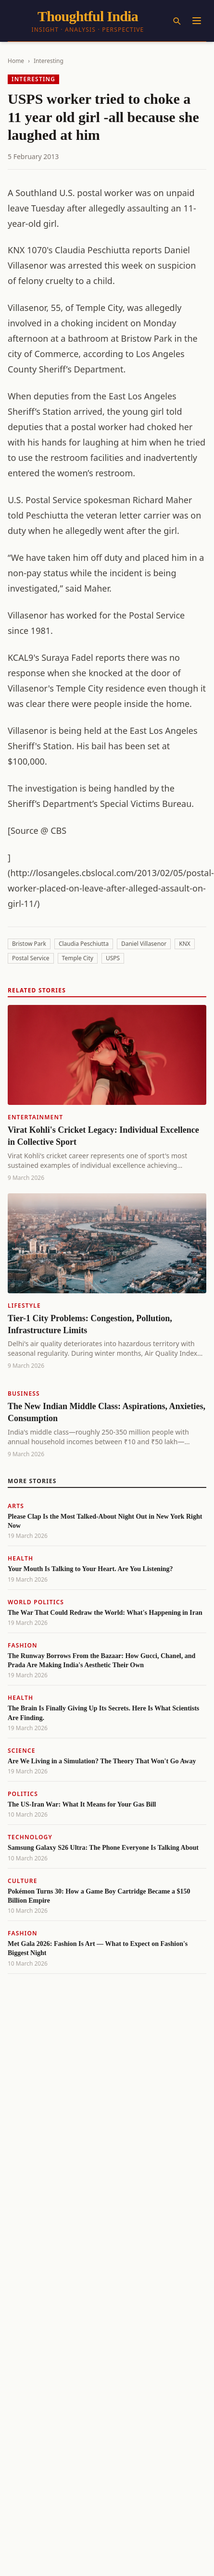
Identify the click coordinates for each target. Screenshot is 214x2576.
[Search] (176, 20)
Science (22, 1750)
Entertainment (35, 1117)
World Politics (36, 1602)
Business (24, 1393)
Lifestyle (24, 1305)
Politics (23, 1794)
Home (16, 61)
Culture (23, 1881)
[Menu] (196, 20)
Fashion (23, 1645)
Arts (16, 1506)
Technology (30, 1837)
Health (20, 1558)
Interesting (48, 61)
